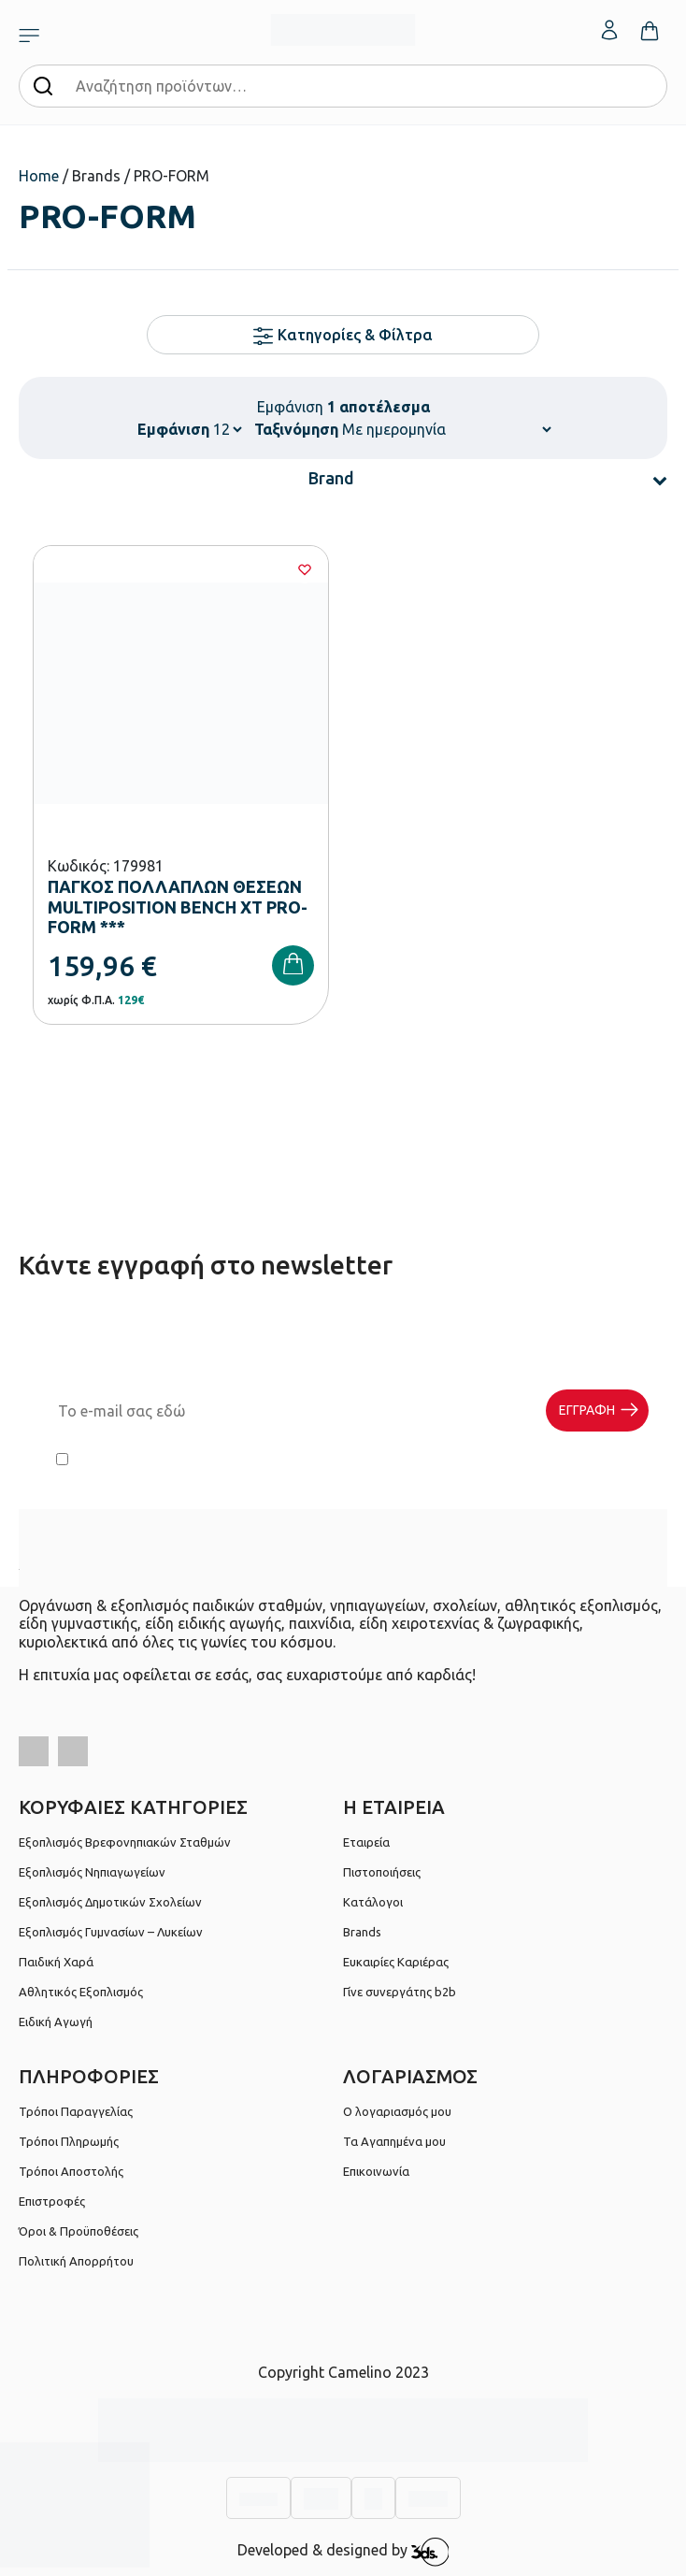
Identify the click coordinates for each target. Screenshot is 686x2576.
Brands (362, 1931)
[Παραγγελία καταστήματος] (446, 429)
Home (39, 175)
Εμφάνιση (173, 429)
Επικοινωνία (376, 2171)
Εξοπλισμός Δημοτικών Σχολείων (110, 1901)
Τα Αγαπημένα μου (394, 2141)
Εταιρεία (366, 1842)
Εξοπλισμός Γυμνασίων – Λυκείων (111, 1931)
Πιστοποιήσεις (382, 1871)
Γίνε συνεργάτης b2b (399, 1991)
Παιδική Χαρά (56, 1961)
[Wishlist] (305, 569)
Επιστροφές (52, 2201)
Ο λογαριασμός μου (397, 2111)
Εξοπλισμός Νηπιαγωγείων (92, 1871)
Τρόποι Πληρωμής (69, 2141)
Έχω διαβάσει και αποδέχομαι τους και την (343, 1459)
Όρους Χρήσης (370, 1459)
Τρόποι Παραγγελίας (76, 2111)
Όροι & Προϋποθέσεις (78, 2231)
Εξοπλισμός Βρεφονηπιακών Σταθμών (125, 1842)
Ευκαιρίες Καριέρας (396, 1961)
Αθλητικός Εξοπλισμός (81, 1991)
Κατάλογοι (373, 1901)
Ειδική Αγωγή (56, 2021)
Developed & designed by (343, 2552)
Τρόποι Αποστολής (71, 2171)
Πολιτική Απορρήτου (555, 1459)
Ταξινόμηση (296, 429)
